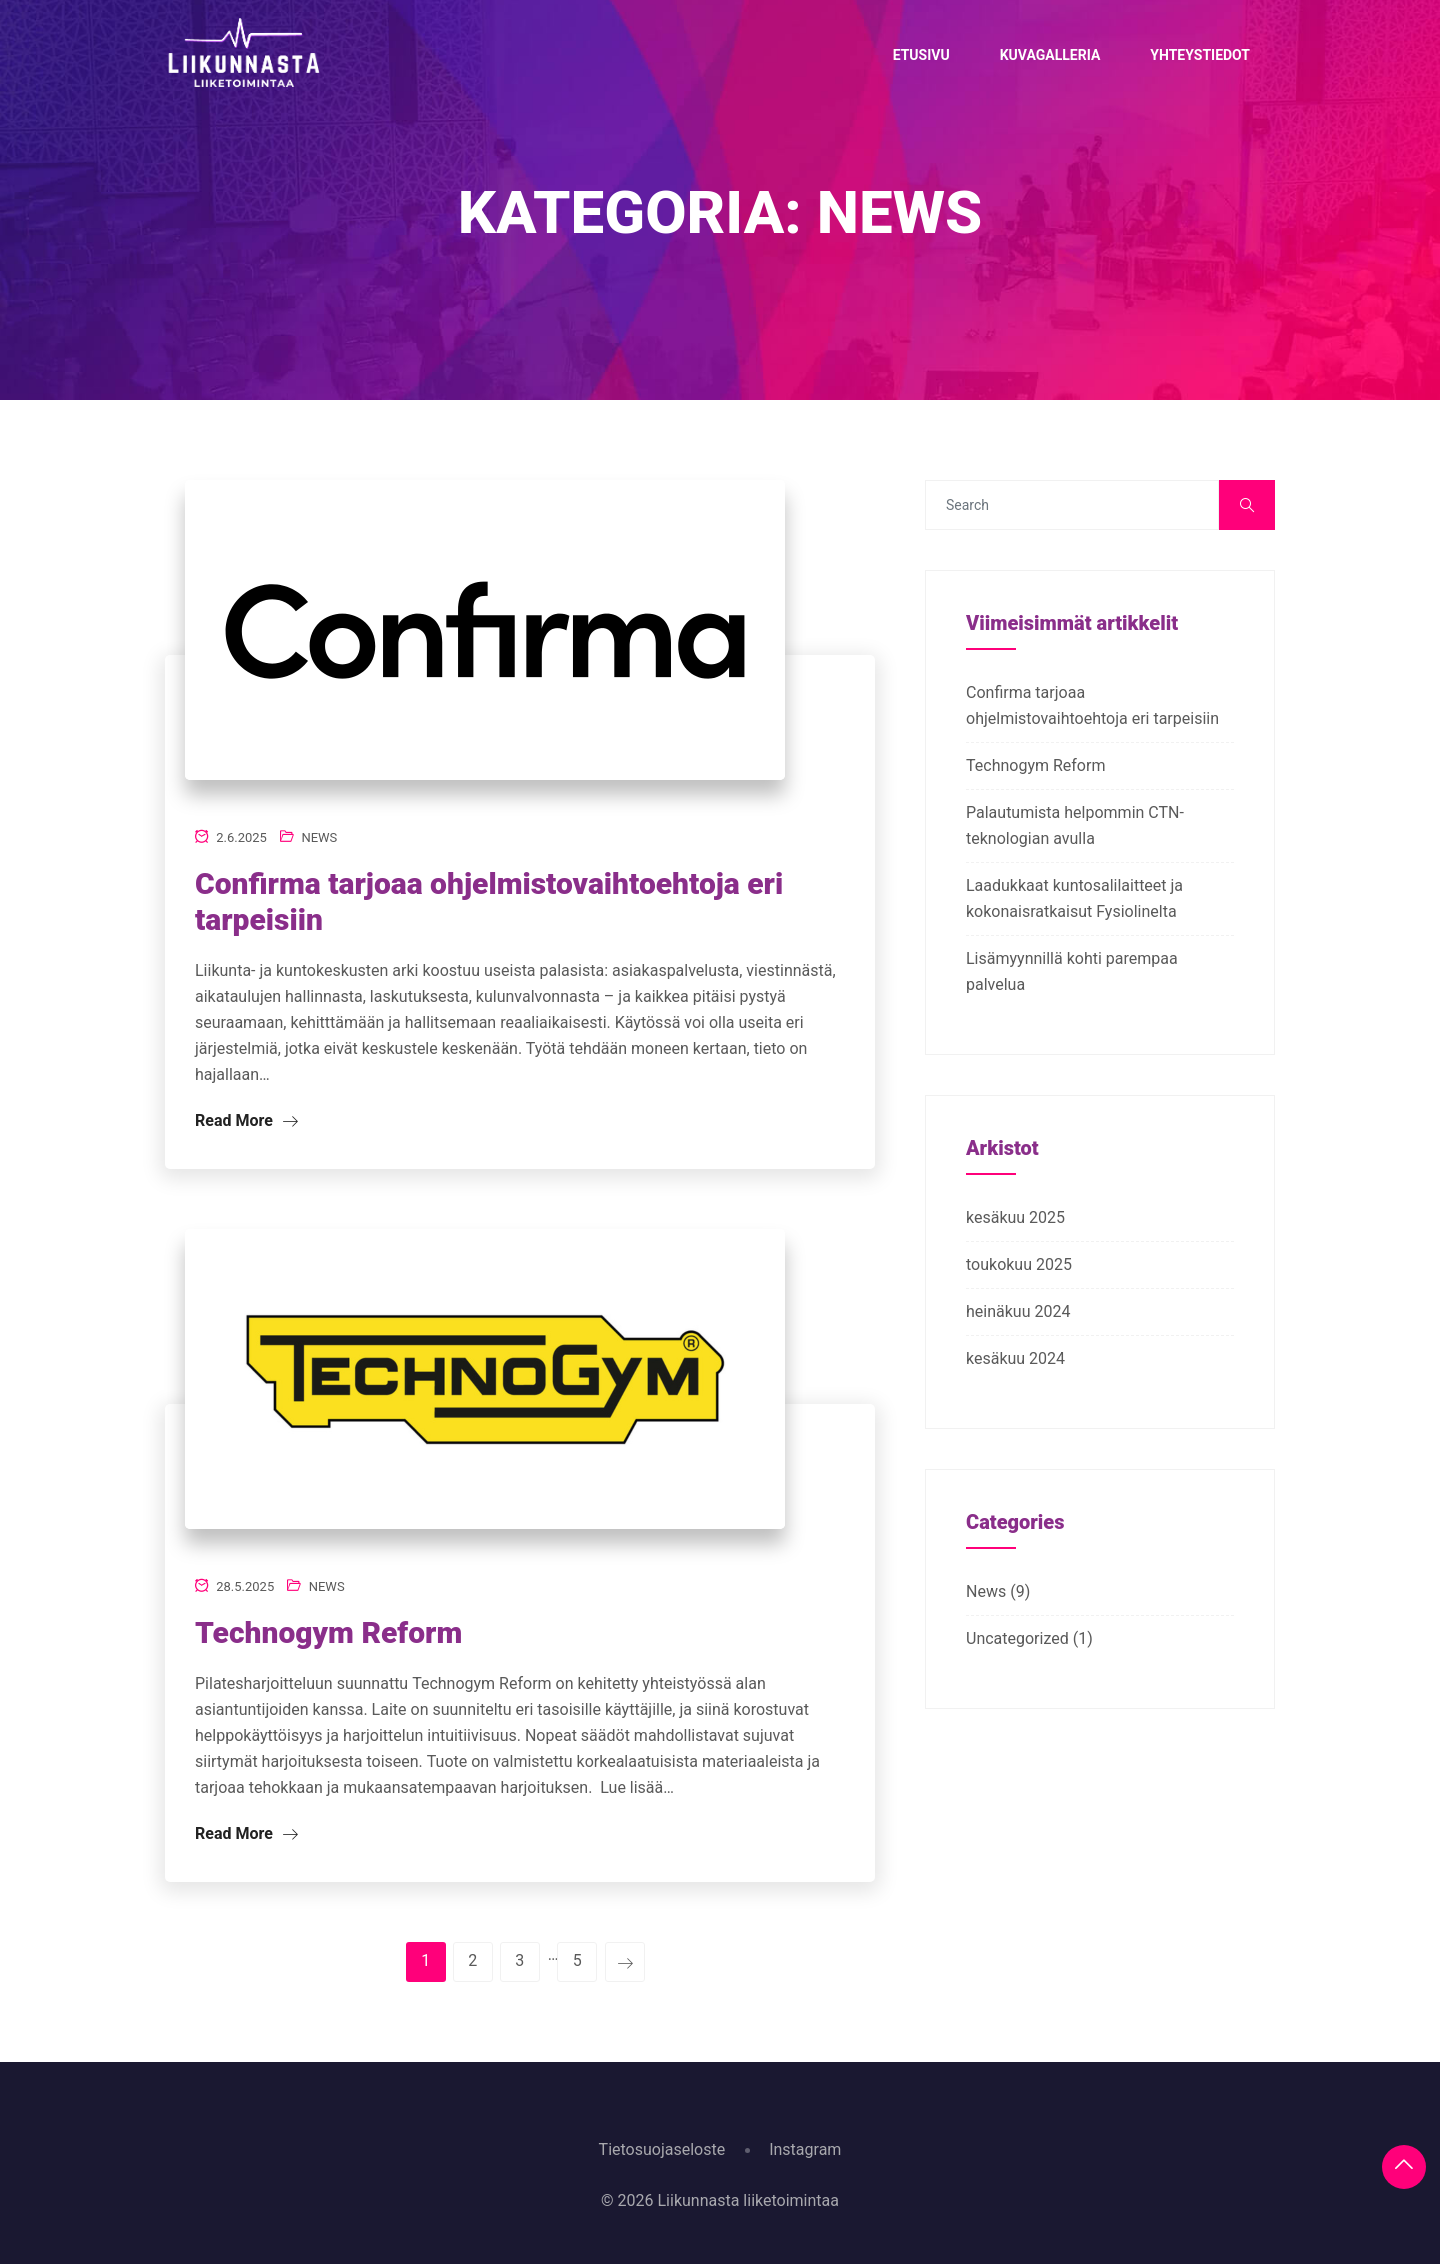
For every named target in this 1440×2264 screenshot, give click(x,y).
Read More (246, 1120)
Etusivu (921, 55)
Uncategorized (1017, 1638)
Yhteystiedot (1200, 55)
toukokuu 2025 (1019, 1264)
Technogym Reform (328, 1632)
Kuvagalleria (1050, 55)
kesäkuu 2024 (1015, 1358)
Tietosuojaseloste (662, 2149)
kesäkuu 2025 (1015, 1217)
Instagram (805, 2149)
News (319, 837)
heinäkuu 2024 (1018, 1311)
